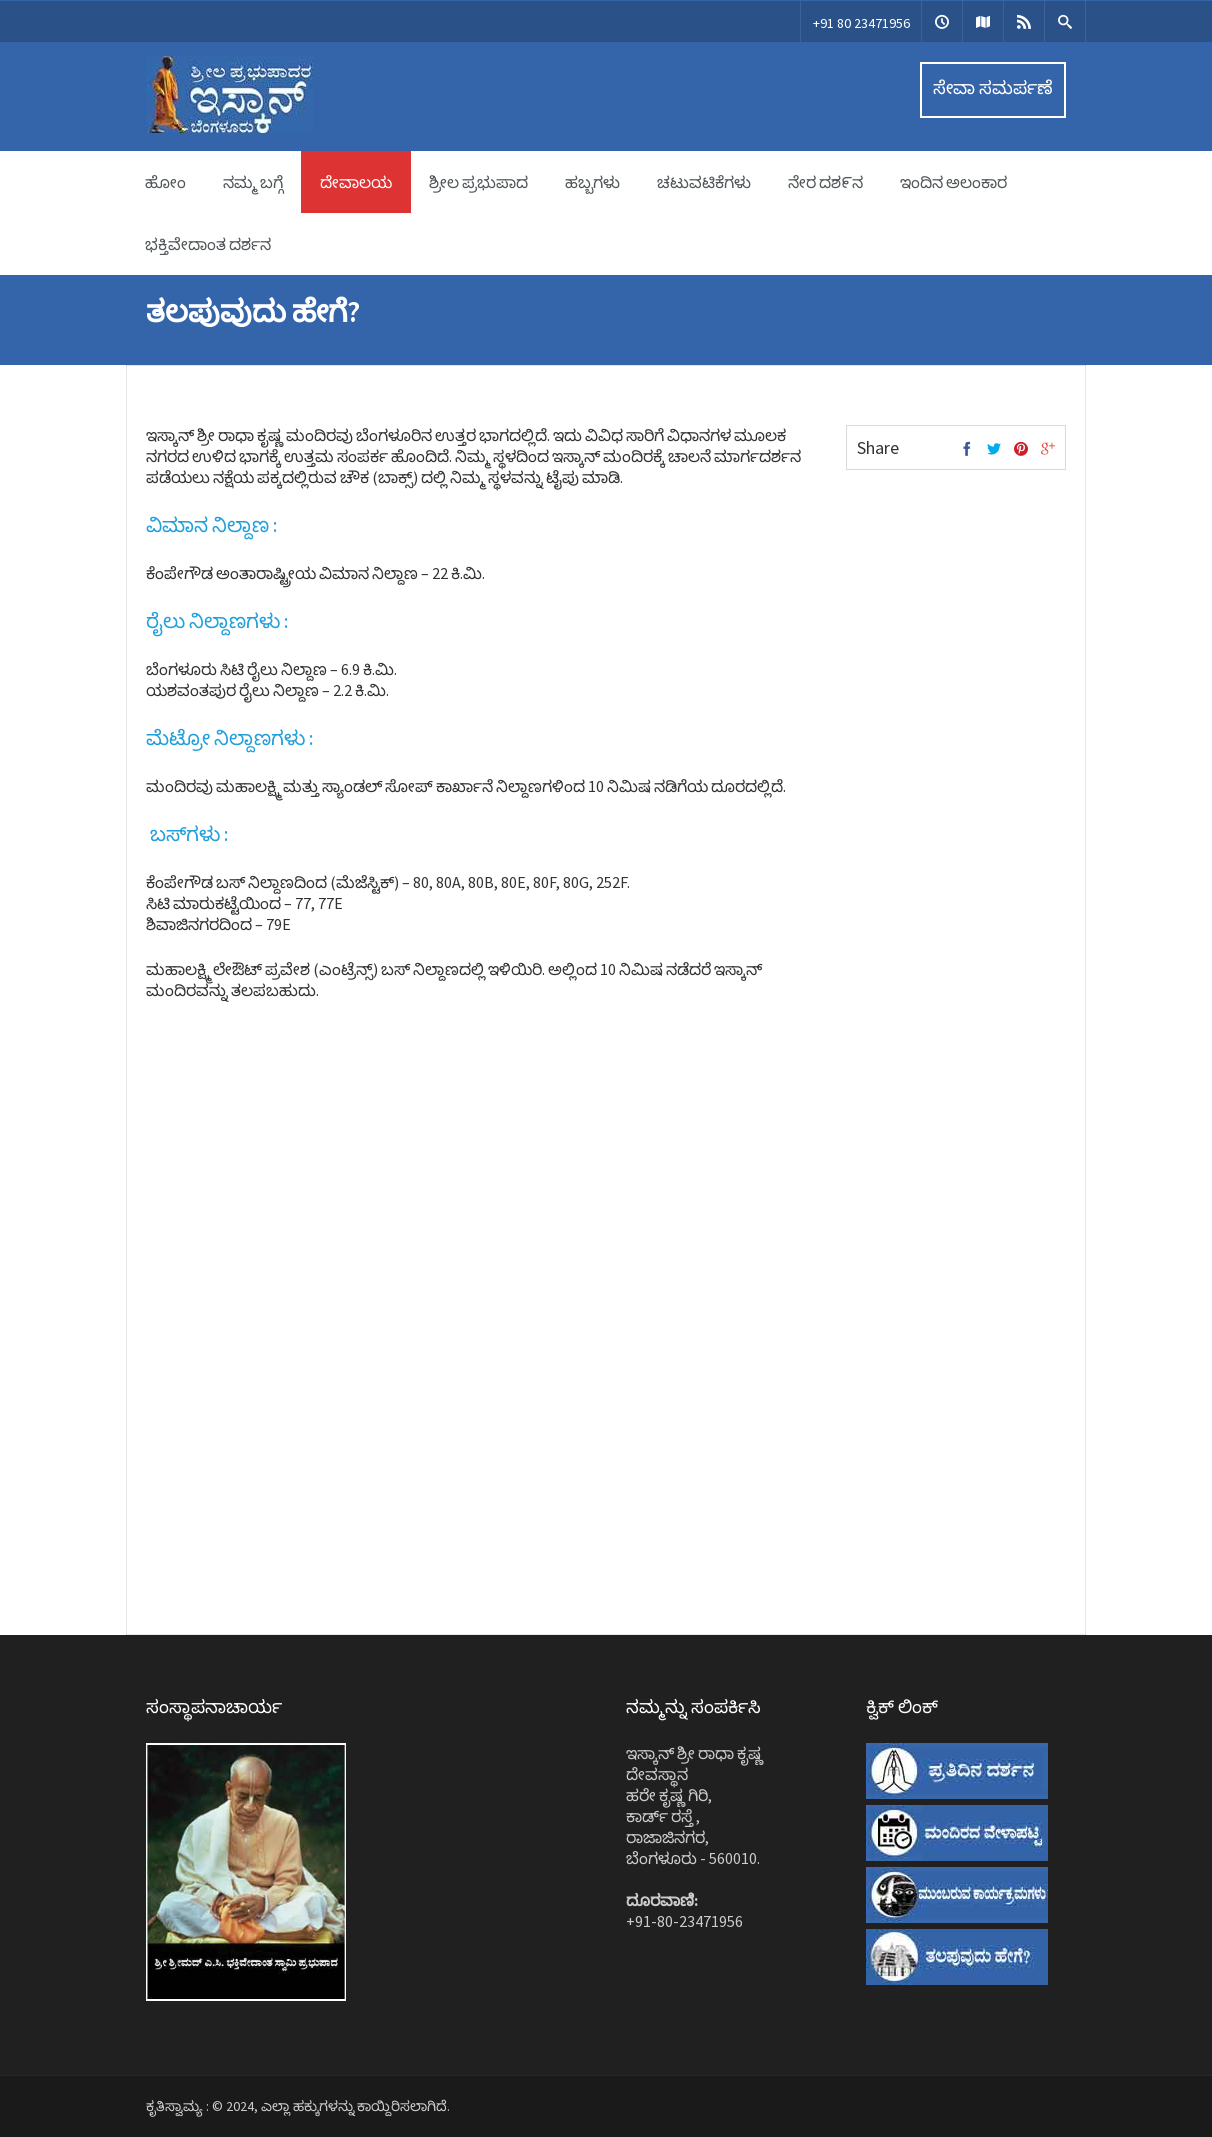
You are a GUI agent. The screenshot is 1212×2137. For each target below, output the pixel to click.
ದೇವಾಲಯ (356, 182)
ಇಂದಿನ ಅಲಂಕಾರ (953, 182)
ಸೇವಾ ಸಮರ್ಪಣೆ (993, 87)
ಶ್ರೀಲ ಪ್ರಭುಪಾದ (478, 182)
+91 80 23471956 (861, 23)
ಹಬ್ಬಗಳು (592, 182)
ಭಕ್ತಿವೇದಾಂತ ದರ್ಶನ (208, 244)
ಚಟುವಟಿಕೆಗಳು (704, 182)
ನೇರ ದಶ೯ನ (825, 182)
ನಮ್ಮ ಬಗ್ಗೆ (253, 182)
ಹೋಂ (165, 182)
